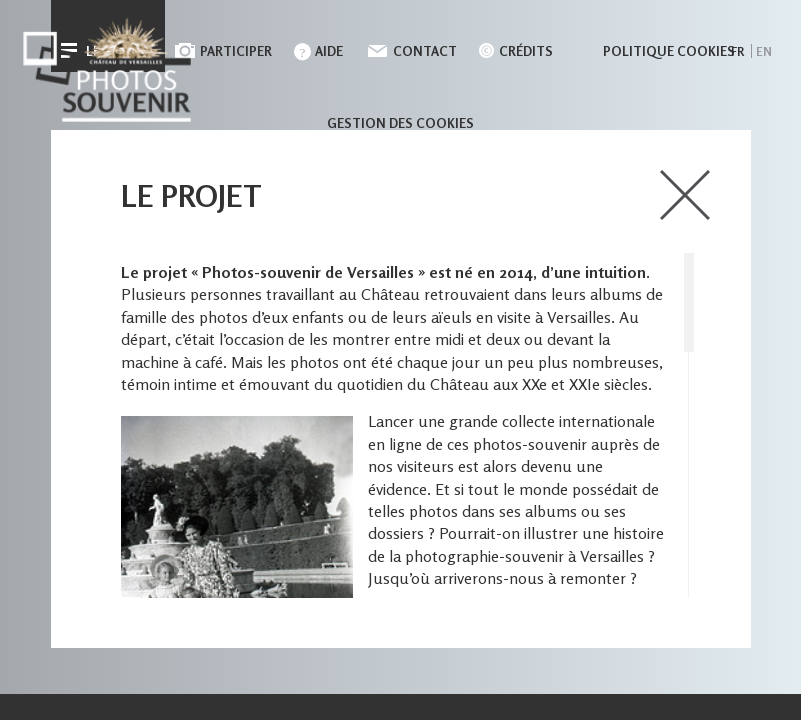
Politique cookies (669, 51)
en (764, 51)
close (686, 195)
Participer (236, 51)
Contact (425, 51)
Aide (329, 51)
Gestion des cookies (400, 123)
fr (737, 51)
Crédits (526, 51)
